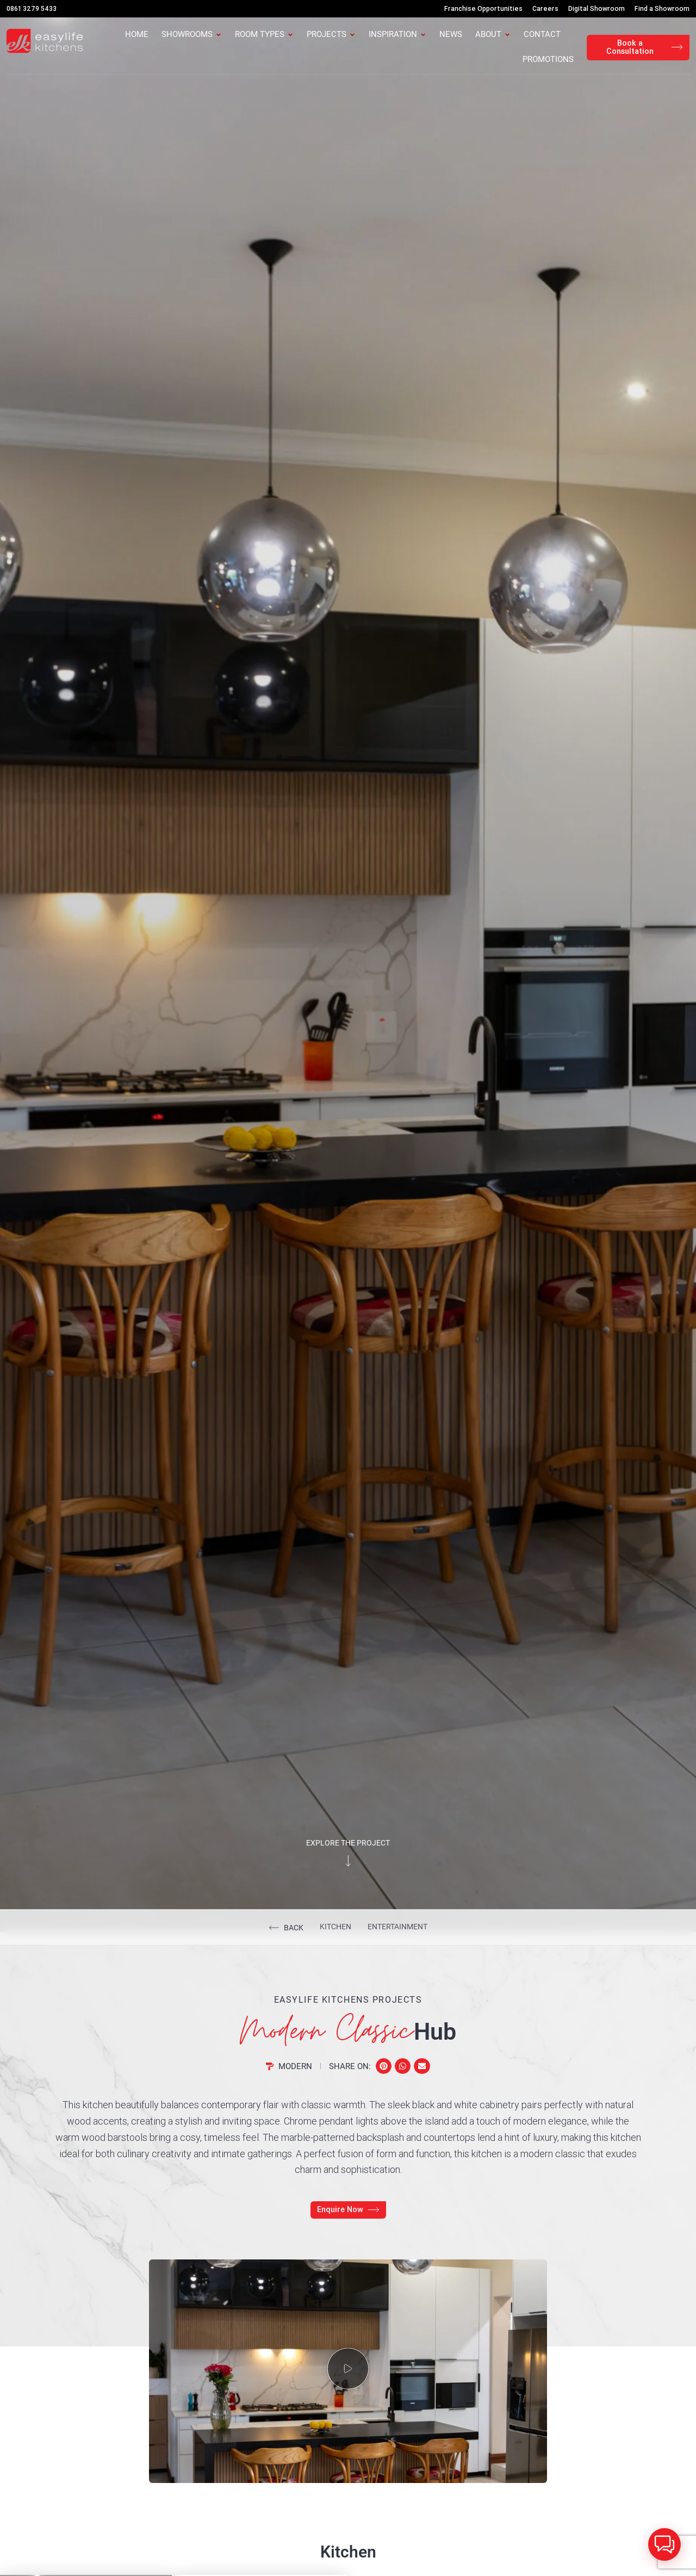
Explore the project (348, 1855)
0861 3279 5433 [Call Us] (32, 8)
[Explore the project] (348, 1873)
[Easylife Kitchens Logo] (45, 41)
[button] (383, 2078)
